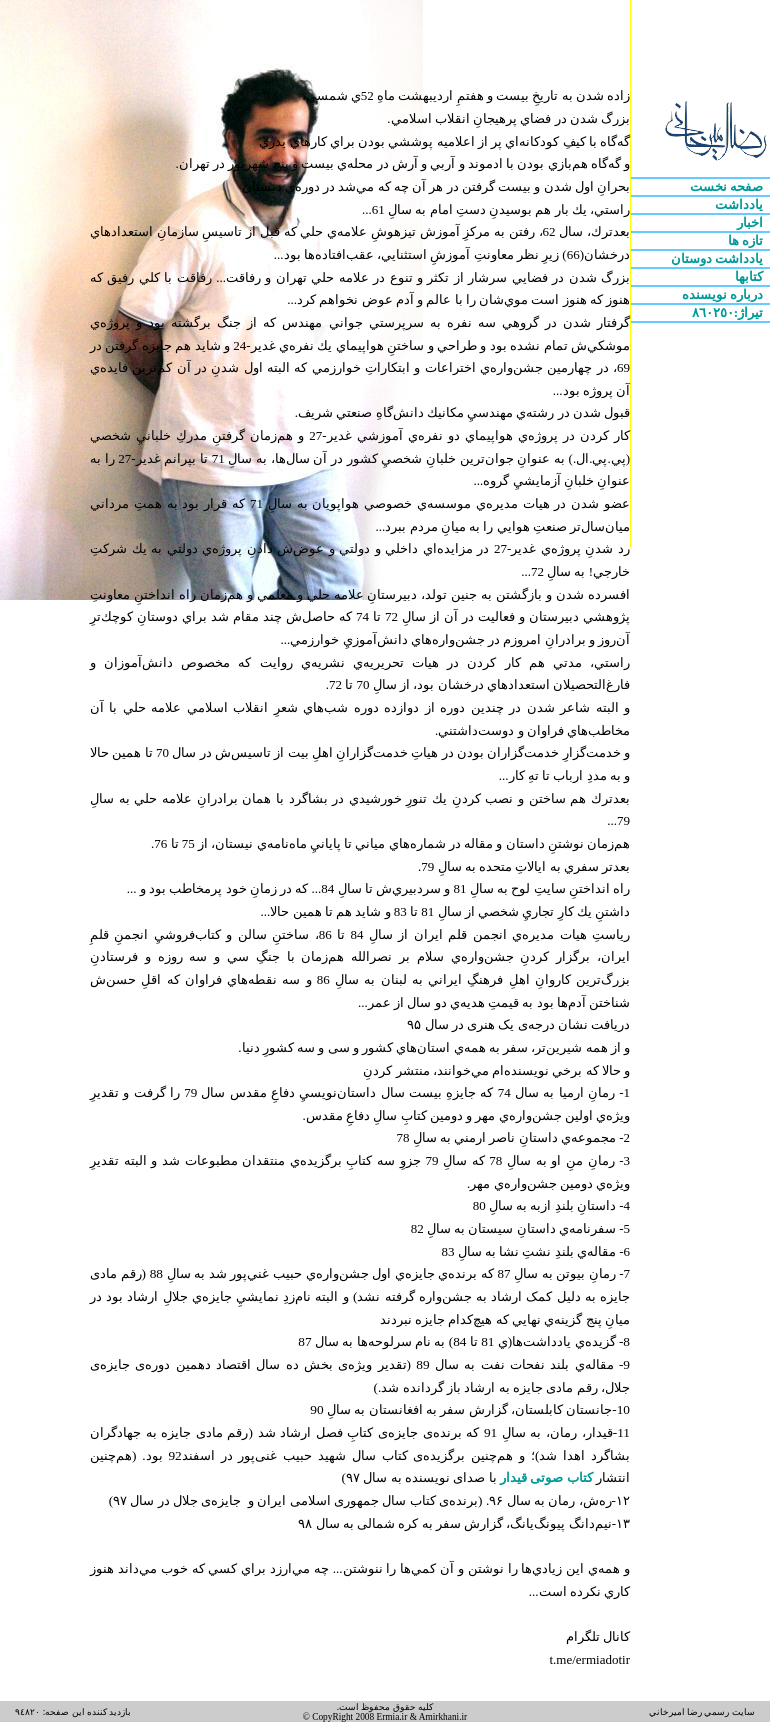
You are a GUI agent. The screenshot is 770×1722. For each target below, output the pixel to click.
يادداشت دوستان (719, 258)
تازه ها (747, 240)
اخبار (751, 222)
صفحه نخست (728, 186)
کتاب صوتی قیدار (545, 1477)
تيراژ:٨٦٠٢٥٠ (729, 312)
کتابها (750, 276)
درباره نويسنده (724, 294)
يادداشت (740, 204)
